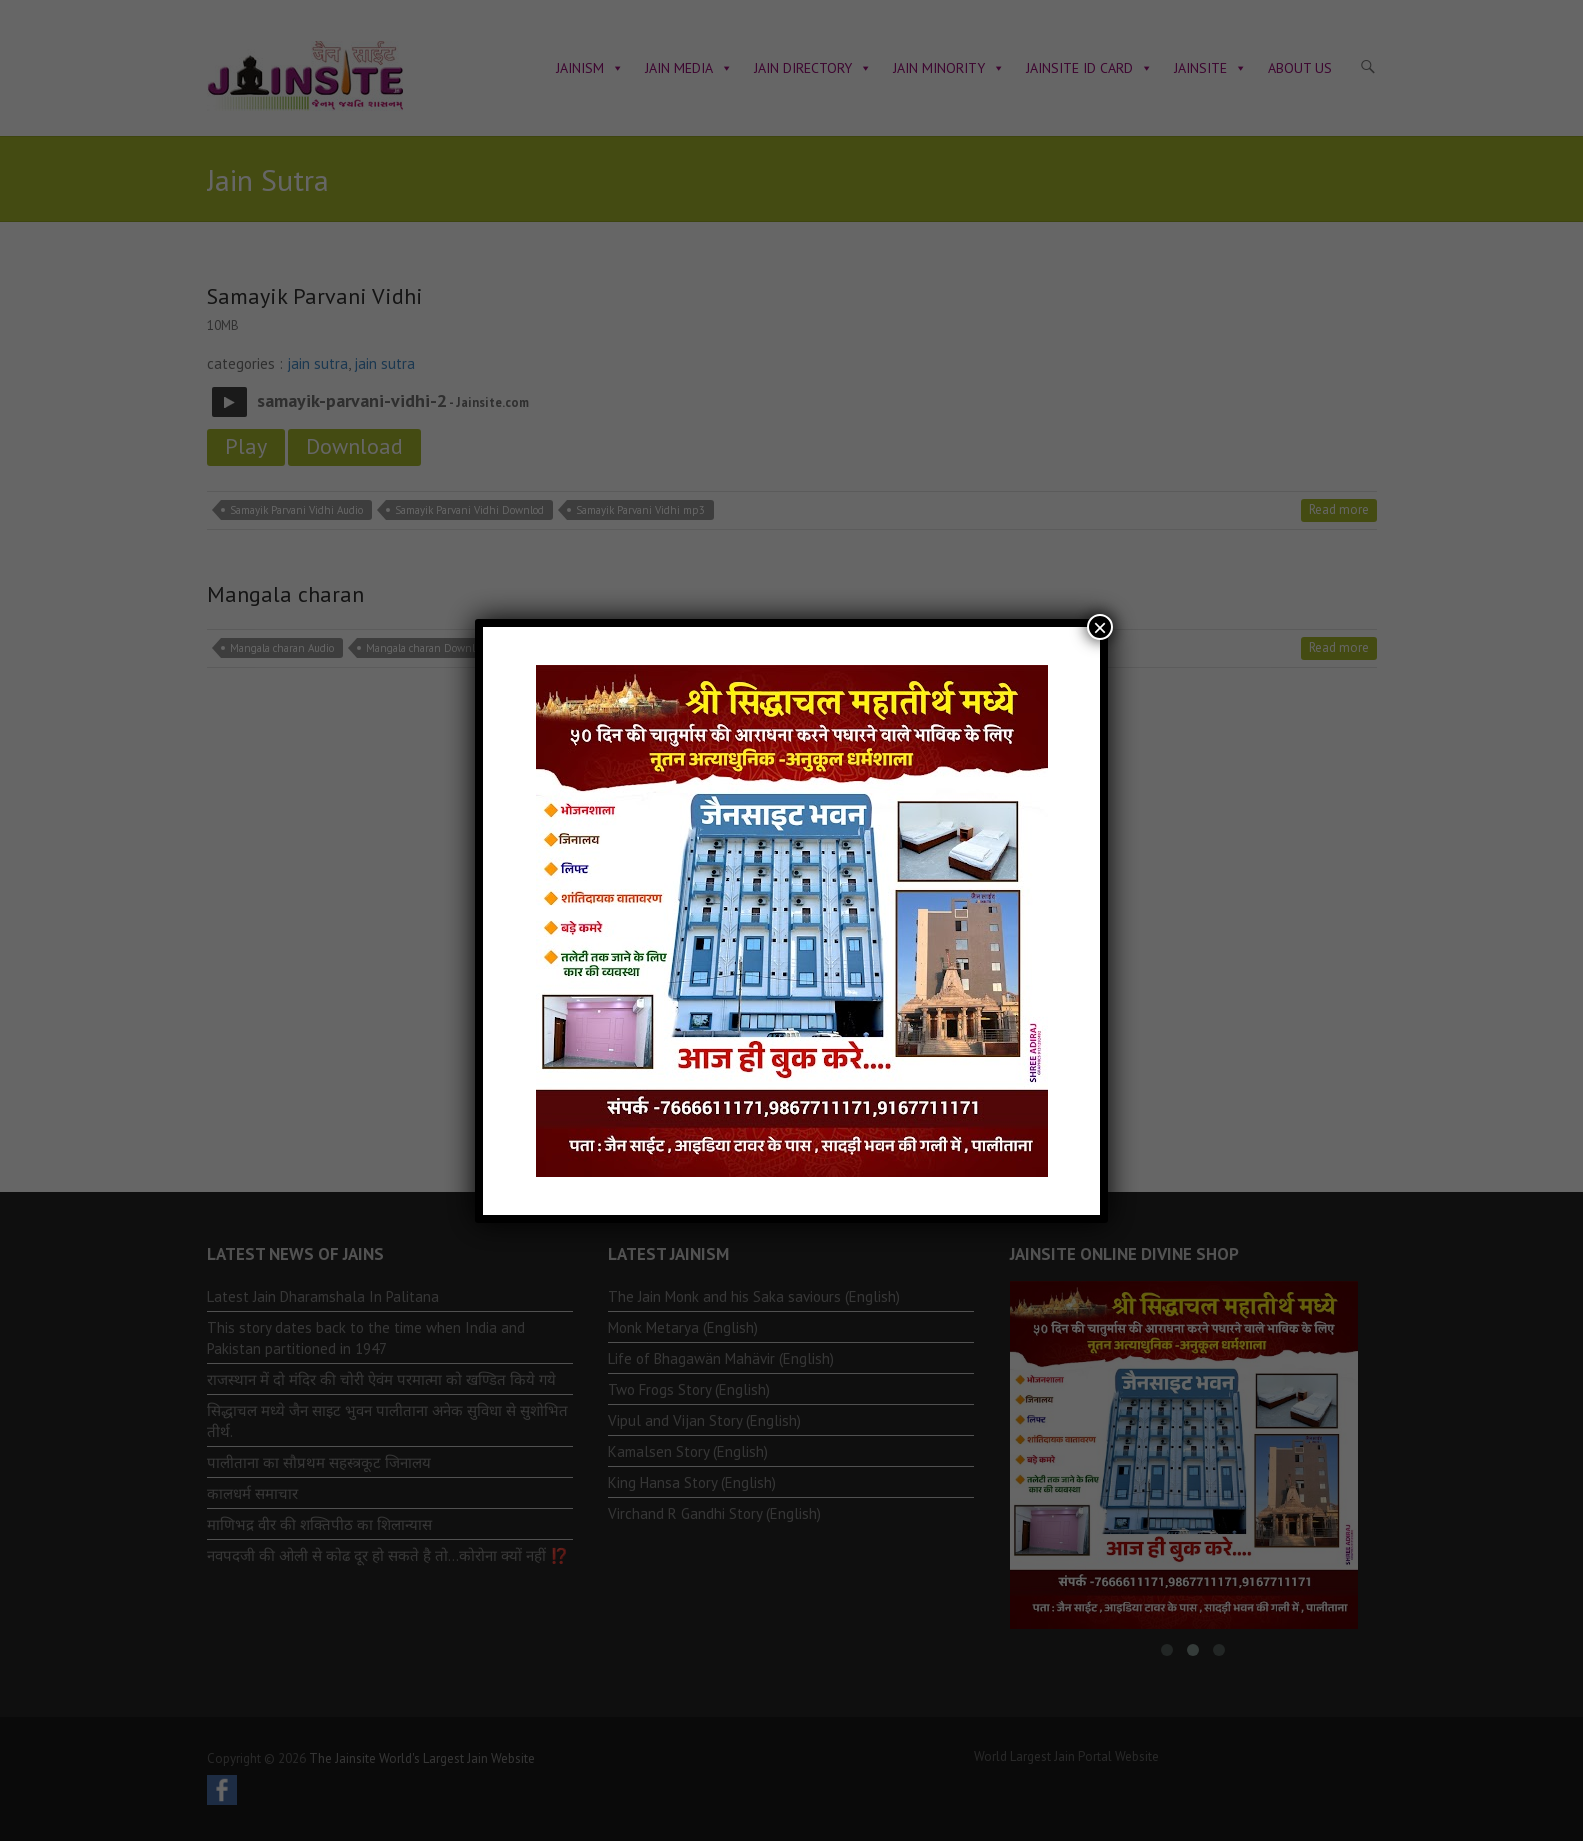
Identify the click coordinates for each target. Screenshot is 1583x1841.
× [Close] (1100, 627)
